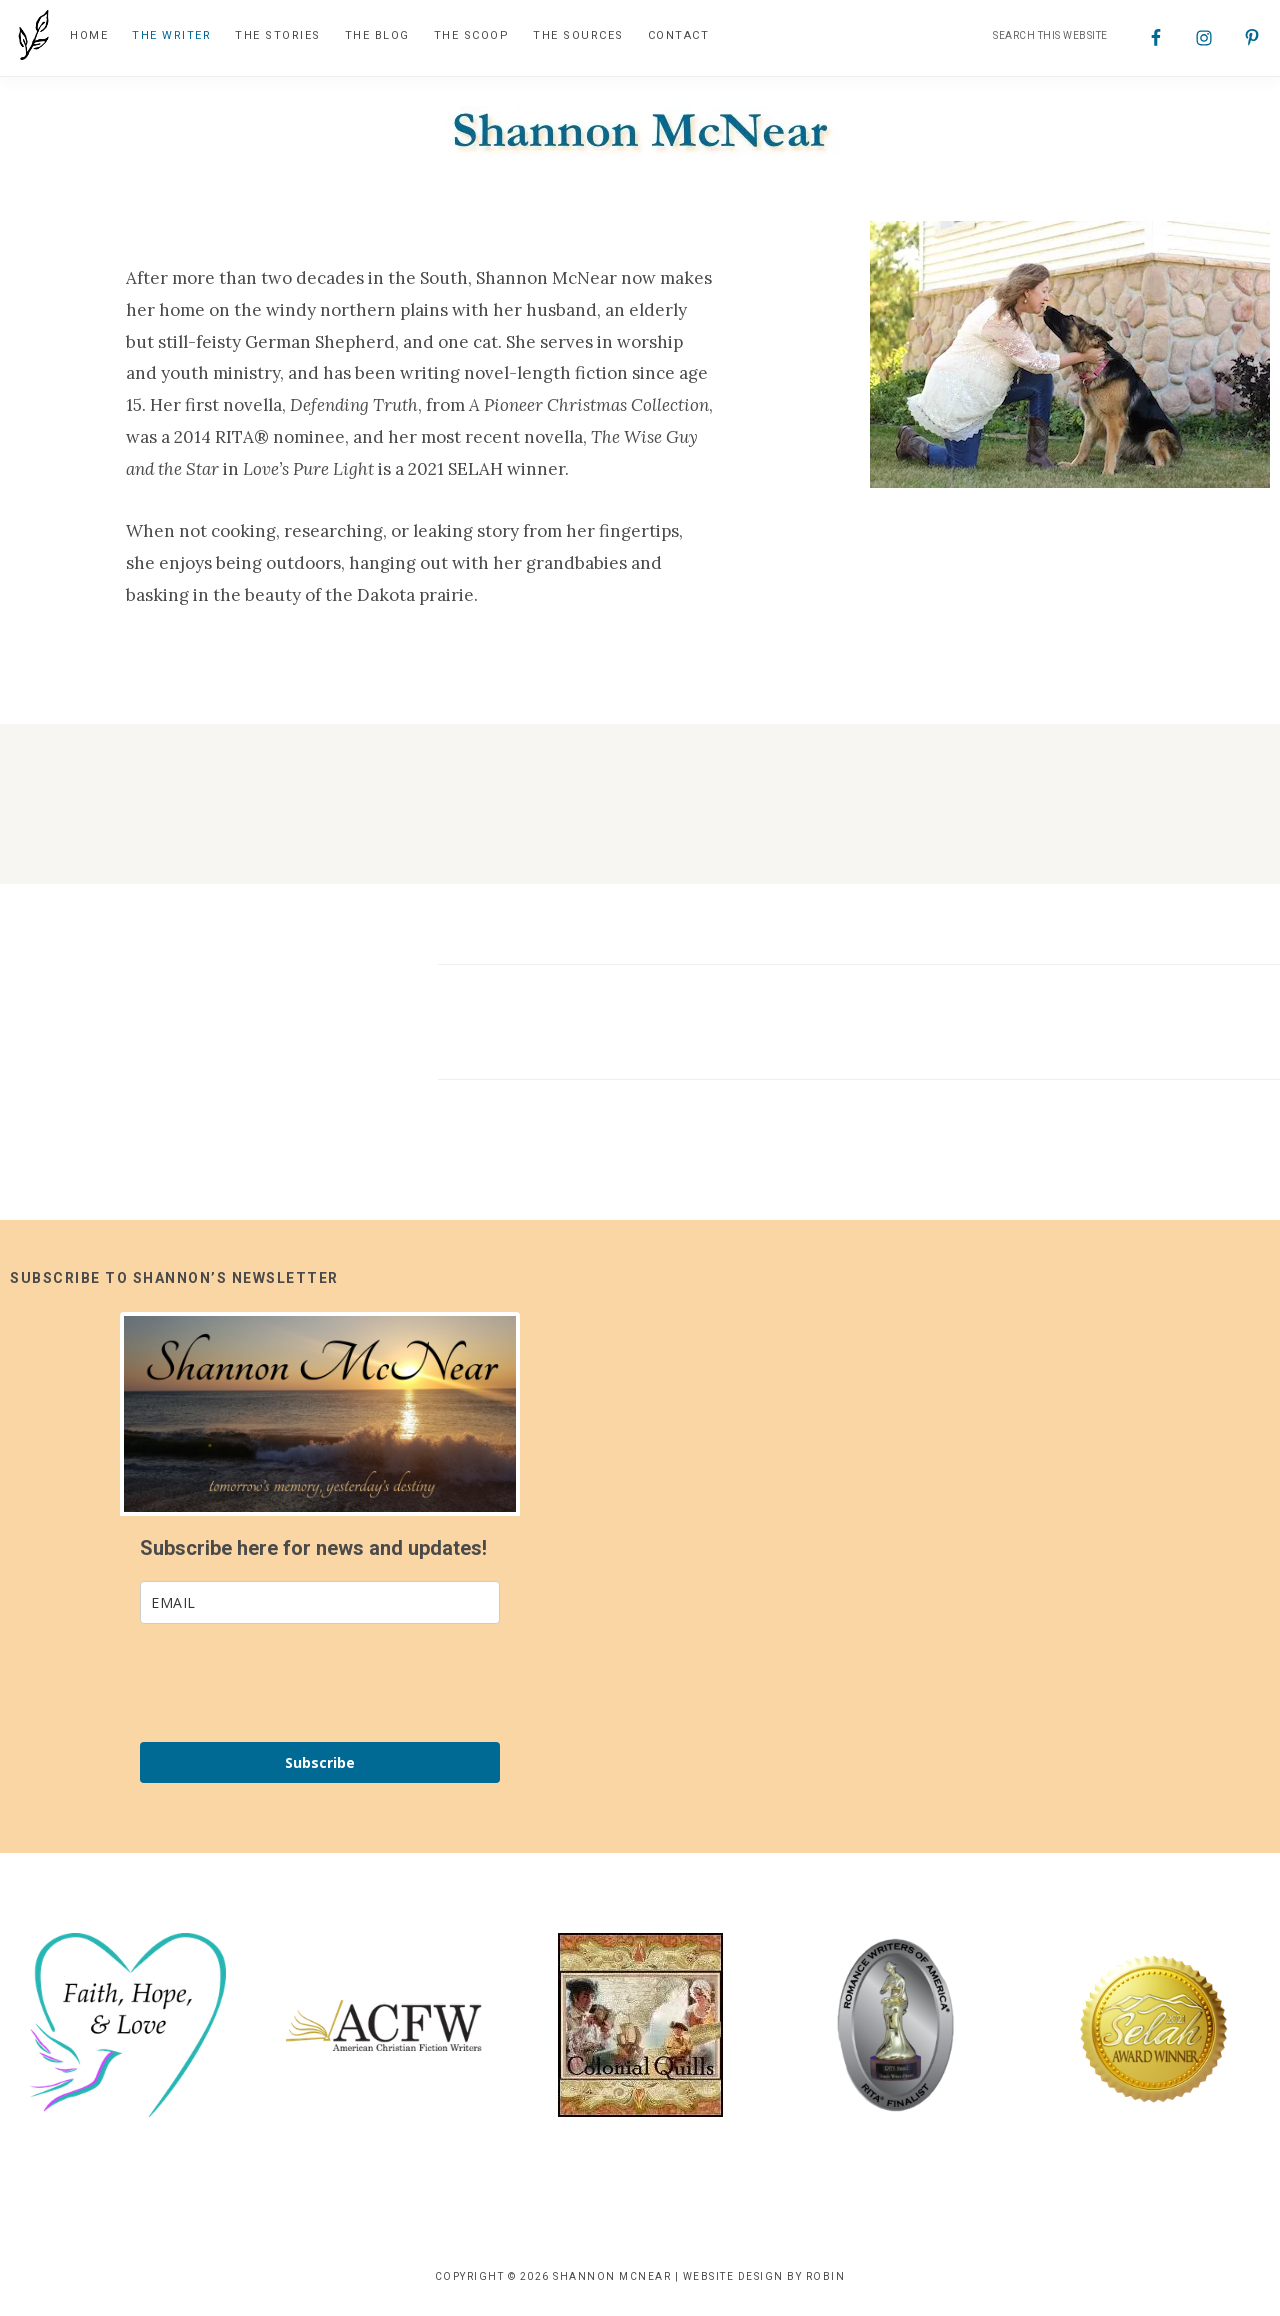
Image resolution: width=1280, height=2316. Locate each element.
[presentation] (292, 1685)
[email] (320, 1604)
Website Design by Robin (764, 2278)
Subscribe (320, 1764)
